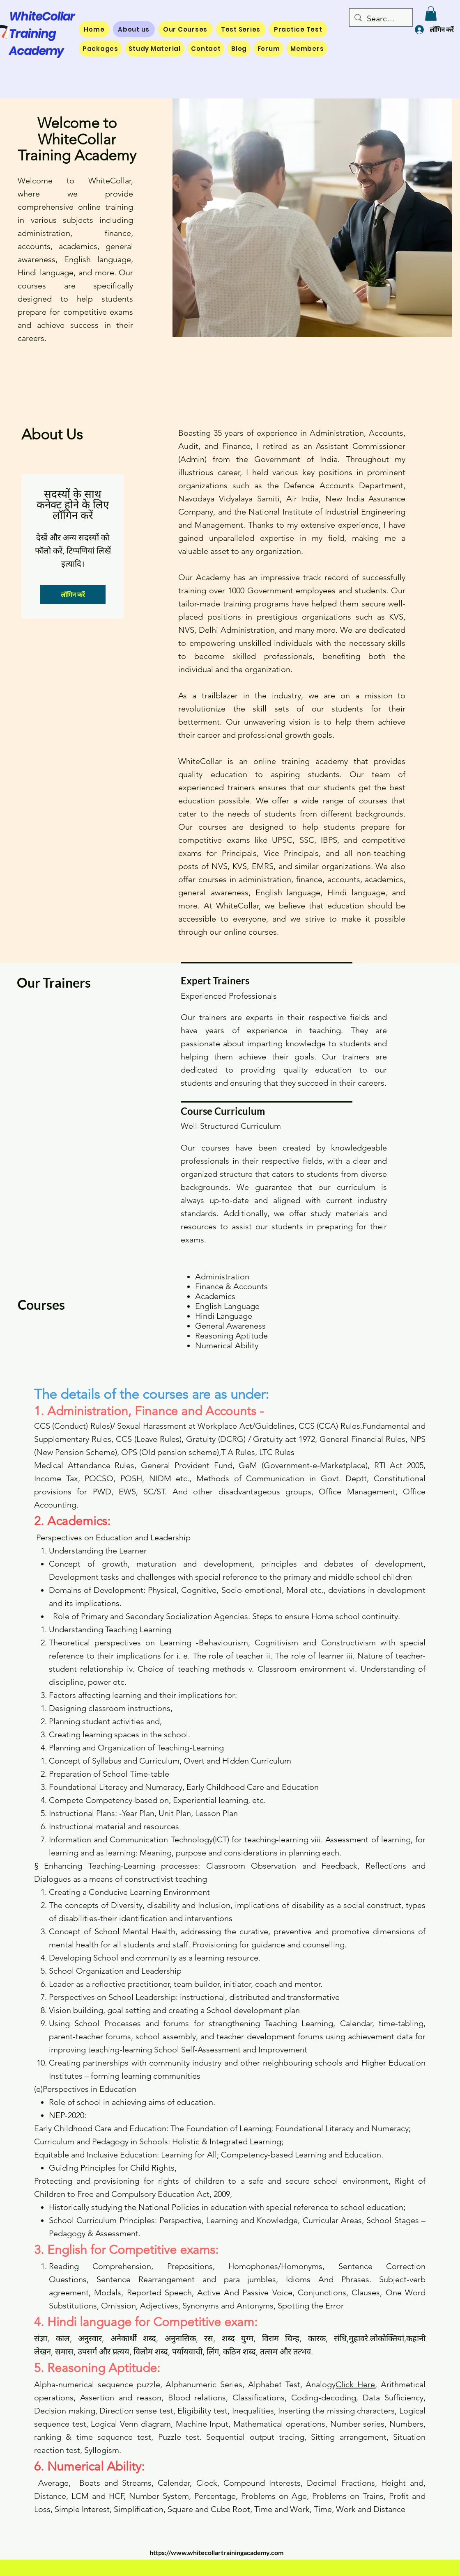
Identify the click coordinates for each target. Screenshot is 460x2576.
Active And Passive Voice (244, 2292)
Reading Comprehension (100, 2266)
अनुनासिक (180, 2338)
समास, (66, 2351)
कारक (317, 2338)
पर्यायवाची (187, 2351)
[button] (431, 13)
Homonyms (301, 2266)
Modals (107, 2292)
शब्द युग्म (238, 2338)
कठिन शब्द (239, 2351)
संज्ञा (40, 2338)
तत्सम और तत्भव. (286, 2351)
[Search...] (381, 18)
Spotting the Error (311, 2306)
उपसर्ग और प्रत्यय (103, 2351)
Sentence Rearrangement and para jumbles (186, 2279)
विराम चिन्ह (281, 2338)
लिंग (213, 2351)
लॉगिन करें (73, 594)
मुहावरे (358, 2338)
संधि (340, 2338)
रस (208, 2338)
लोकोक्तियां (387, 2338)
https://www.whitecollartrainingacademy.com (216, 2552)
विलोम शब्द (150, 2351)
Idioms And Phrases (327, 2279)
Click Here (355, 2384)
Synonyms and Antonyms (228, 2306)
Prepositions (190, 2266)
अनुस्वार (90, 2338)
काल (63, 2338)
